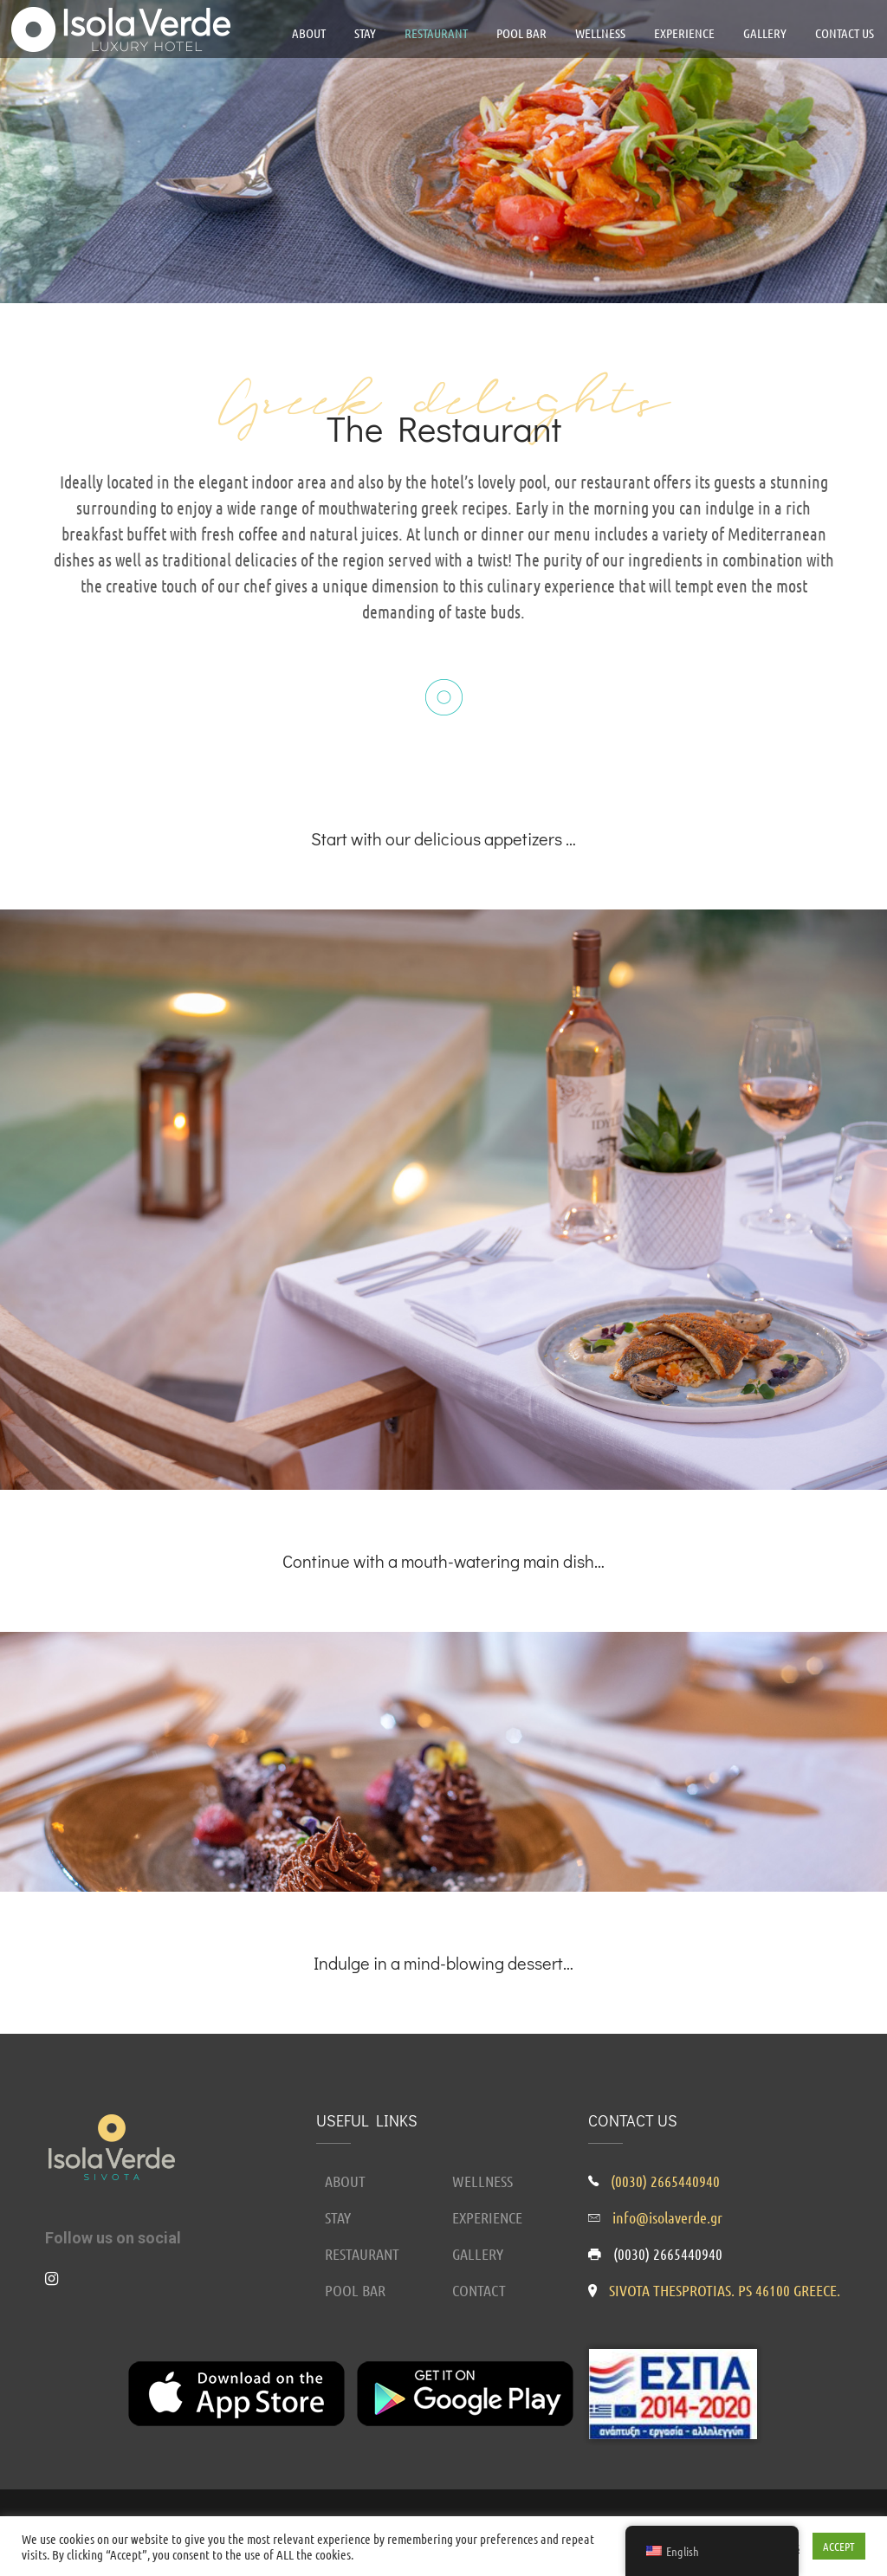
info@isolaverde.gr (667, 2217)
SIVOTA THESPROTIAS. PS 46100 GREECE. (724, 2290)
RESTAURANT (362, 2253)
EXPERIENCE (487, 2217)
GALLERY (477, 2253)
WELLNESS (482, 2181)
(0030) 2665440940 (665, 2181)
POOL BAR (355, 2290)
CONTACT (479, 2290)
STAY (338, 2217)
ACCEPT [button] (839, 2546)
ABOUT (345, 2181)
